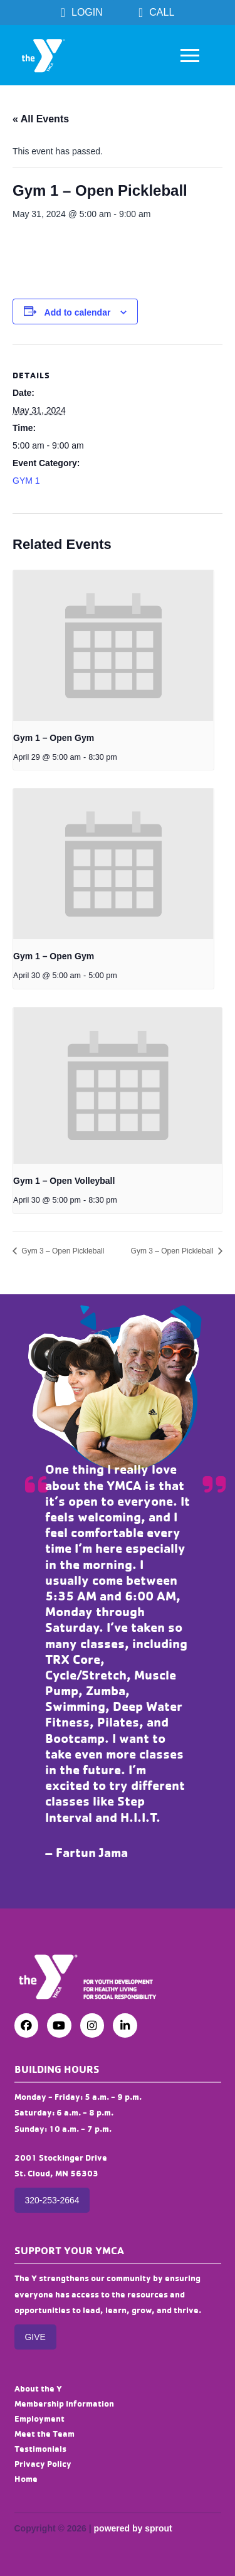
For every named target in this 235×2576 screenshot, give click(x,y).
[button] (190, 55)
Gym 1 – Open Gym (53, 738)
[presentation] (113, 645)
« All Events (41, 119)
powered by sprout (133, 2528)
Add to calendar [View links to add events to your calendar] (77, 312)
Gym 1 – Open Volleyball (64, 1181)
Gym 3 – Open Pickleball (61, 1251)
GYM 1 (26, 481)
